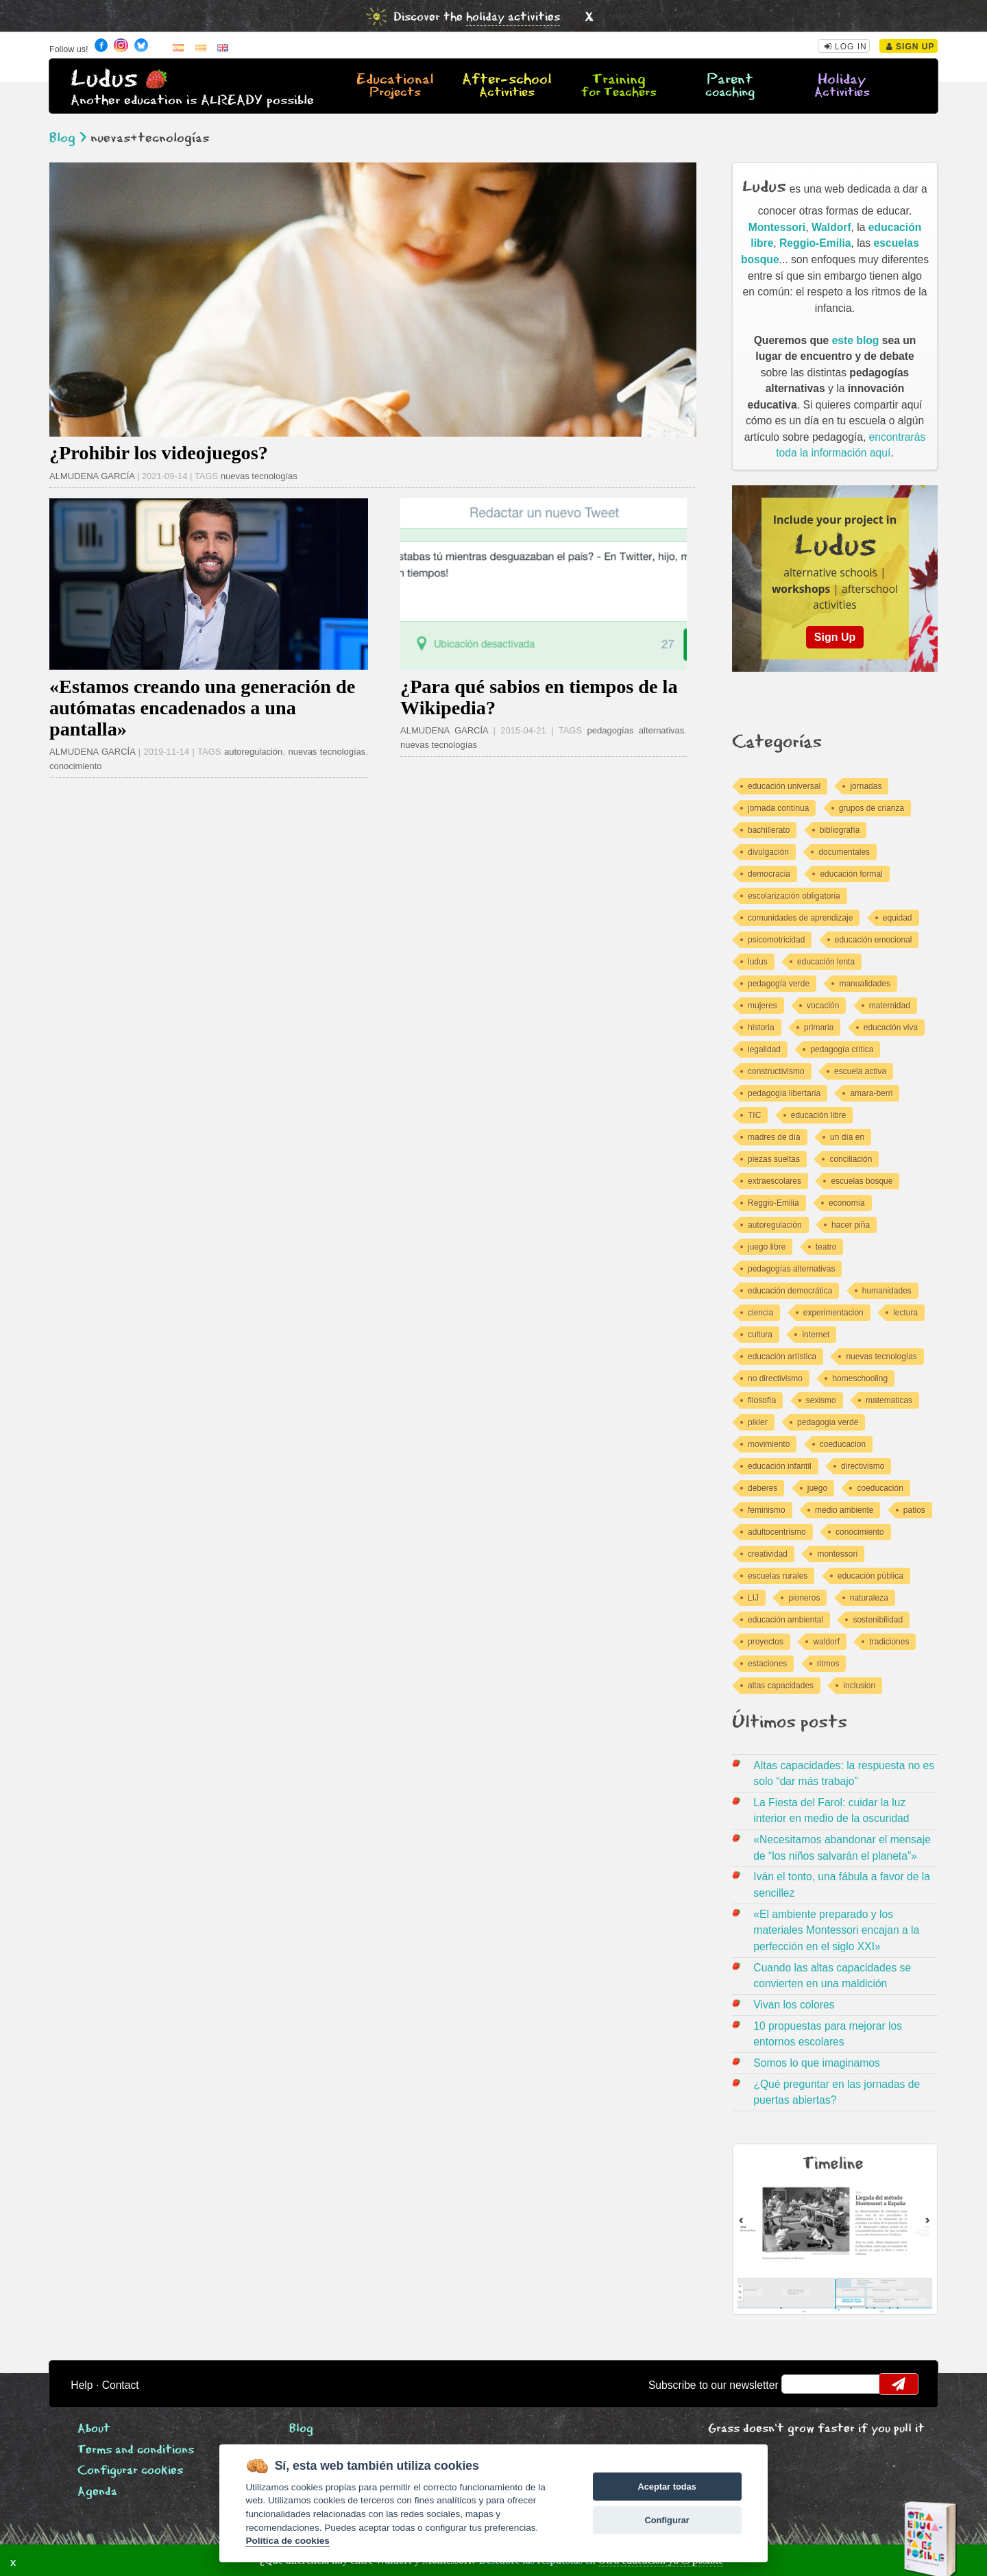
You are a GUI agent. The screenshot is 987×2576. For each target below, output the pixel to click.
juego (817, 1488)
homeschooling (860, 1378)
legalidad (764, 1049)
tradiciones (889, 1642)
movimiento (769, 1444)
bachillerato (769, 830)
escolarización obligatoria (794, 896)
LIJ (753, 1598)
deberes (762, 1488)
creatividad (768, 1554)
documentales (844, 852)
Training (618, 86)
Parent (730, 86)
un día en (847, 1137)
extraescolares (774, 1181)
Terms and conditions (135, 2450)
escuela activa (860, 1071)
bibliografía (840, 830)
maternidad (889, 1005)
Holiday (841, 86)
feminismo (766, 1510)
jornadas (865, 786)
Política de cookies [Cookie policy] (287, 2541)
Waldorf (831, 227)
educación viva (891, 1027)
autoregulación (253, 751)
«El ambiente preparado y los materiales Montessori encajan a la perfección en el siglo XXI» (836, 1930)
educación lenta (826, 962)
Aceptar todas (666, 2486)
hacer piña (850, 1225)
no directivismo (775, 1378)
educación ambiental (785, 1620)
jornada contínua (778, 808)
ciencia (760, 1312)
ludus (758, 962)
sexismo (821, 1400)
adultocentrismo (777, 1532)
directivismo (862, 1466)
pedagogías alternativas (636, 730)
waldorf (826, 1642)
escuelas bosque (861, 1181)
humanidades (887, 1291)
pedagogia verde (827, 1422)
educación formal (851, 874)
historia (761, 1027)
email (801, 2384)
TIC (754, 1115)
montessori (837, 1554)
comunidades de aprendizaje (800, 918)
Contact (120, 2385)
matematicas (889, 1400)
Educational (395, 86)
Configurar (666, 2520)
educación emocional (873, 940)
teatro (826, 1247)
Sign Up (910, 46)
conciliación (850, 1159)
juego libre (766, 1247)
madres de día (774, 1137)
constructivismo (776, 1071)
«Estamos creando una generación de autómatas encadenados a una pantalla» (202, 708)
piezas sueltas (774, 1159)
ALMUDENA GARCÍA (91, 476)
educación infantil (780, 1466)
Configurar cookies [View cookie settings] (130, 2471)
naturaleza (869, 1598)
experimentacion (833, 1312)
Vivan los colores (793, 2004)
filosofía (762, 1400)
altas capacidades (781, 1685)
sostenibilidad (878, 1620)
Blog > (67, 138)
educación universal (784, 786)
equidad (897, 918)
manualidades (864, 983)
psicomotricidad (776, 940)
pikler (758, 1422)
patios (914, 1510)
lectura (905, 1312)
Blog (301, 2429)
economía (847, 1203)
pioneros (804, 1598)
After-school (507, 86)
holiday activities (513, 17)
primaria (818, 1027)
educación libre (818, 1115)
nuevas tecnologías (259, 476)
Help (82, 2385)
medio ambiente (844, 1510)
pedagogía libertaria (784, 1093)
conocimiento (75, 766)
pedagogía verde (778, 983)
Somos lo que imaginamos (816, 2063)
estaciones (767, 1663)
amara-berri (871, 1093)
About (93, 2429)
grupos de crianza (871, 808)
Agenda (97, 2492)
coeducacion (843, 1444)
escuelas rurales (777, 1576)
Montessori (777, 227)
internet (815, 1334)
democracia (769, 874)
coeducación (880, 1488)
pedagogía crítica (841, 1049)
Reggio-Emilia (815, 243)
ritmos (828, 1663)
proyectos (765, 1642)
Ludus (104, 79)
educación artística (782, 1356)
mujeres (762, 1005)
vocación (823, 1005)
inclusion (859, 1685)
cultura (760, 1334)
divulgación (768, 852)
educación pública (870, 1576)
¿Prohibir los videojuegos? (158, 452)
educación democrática (790, 1291)
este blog (855, 340)
